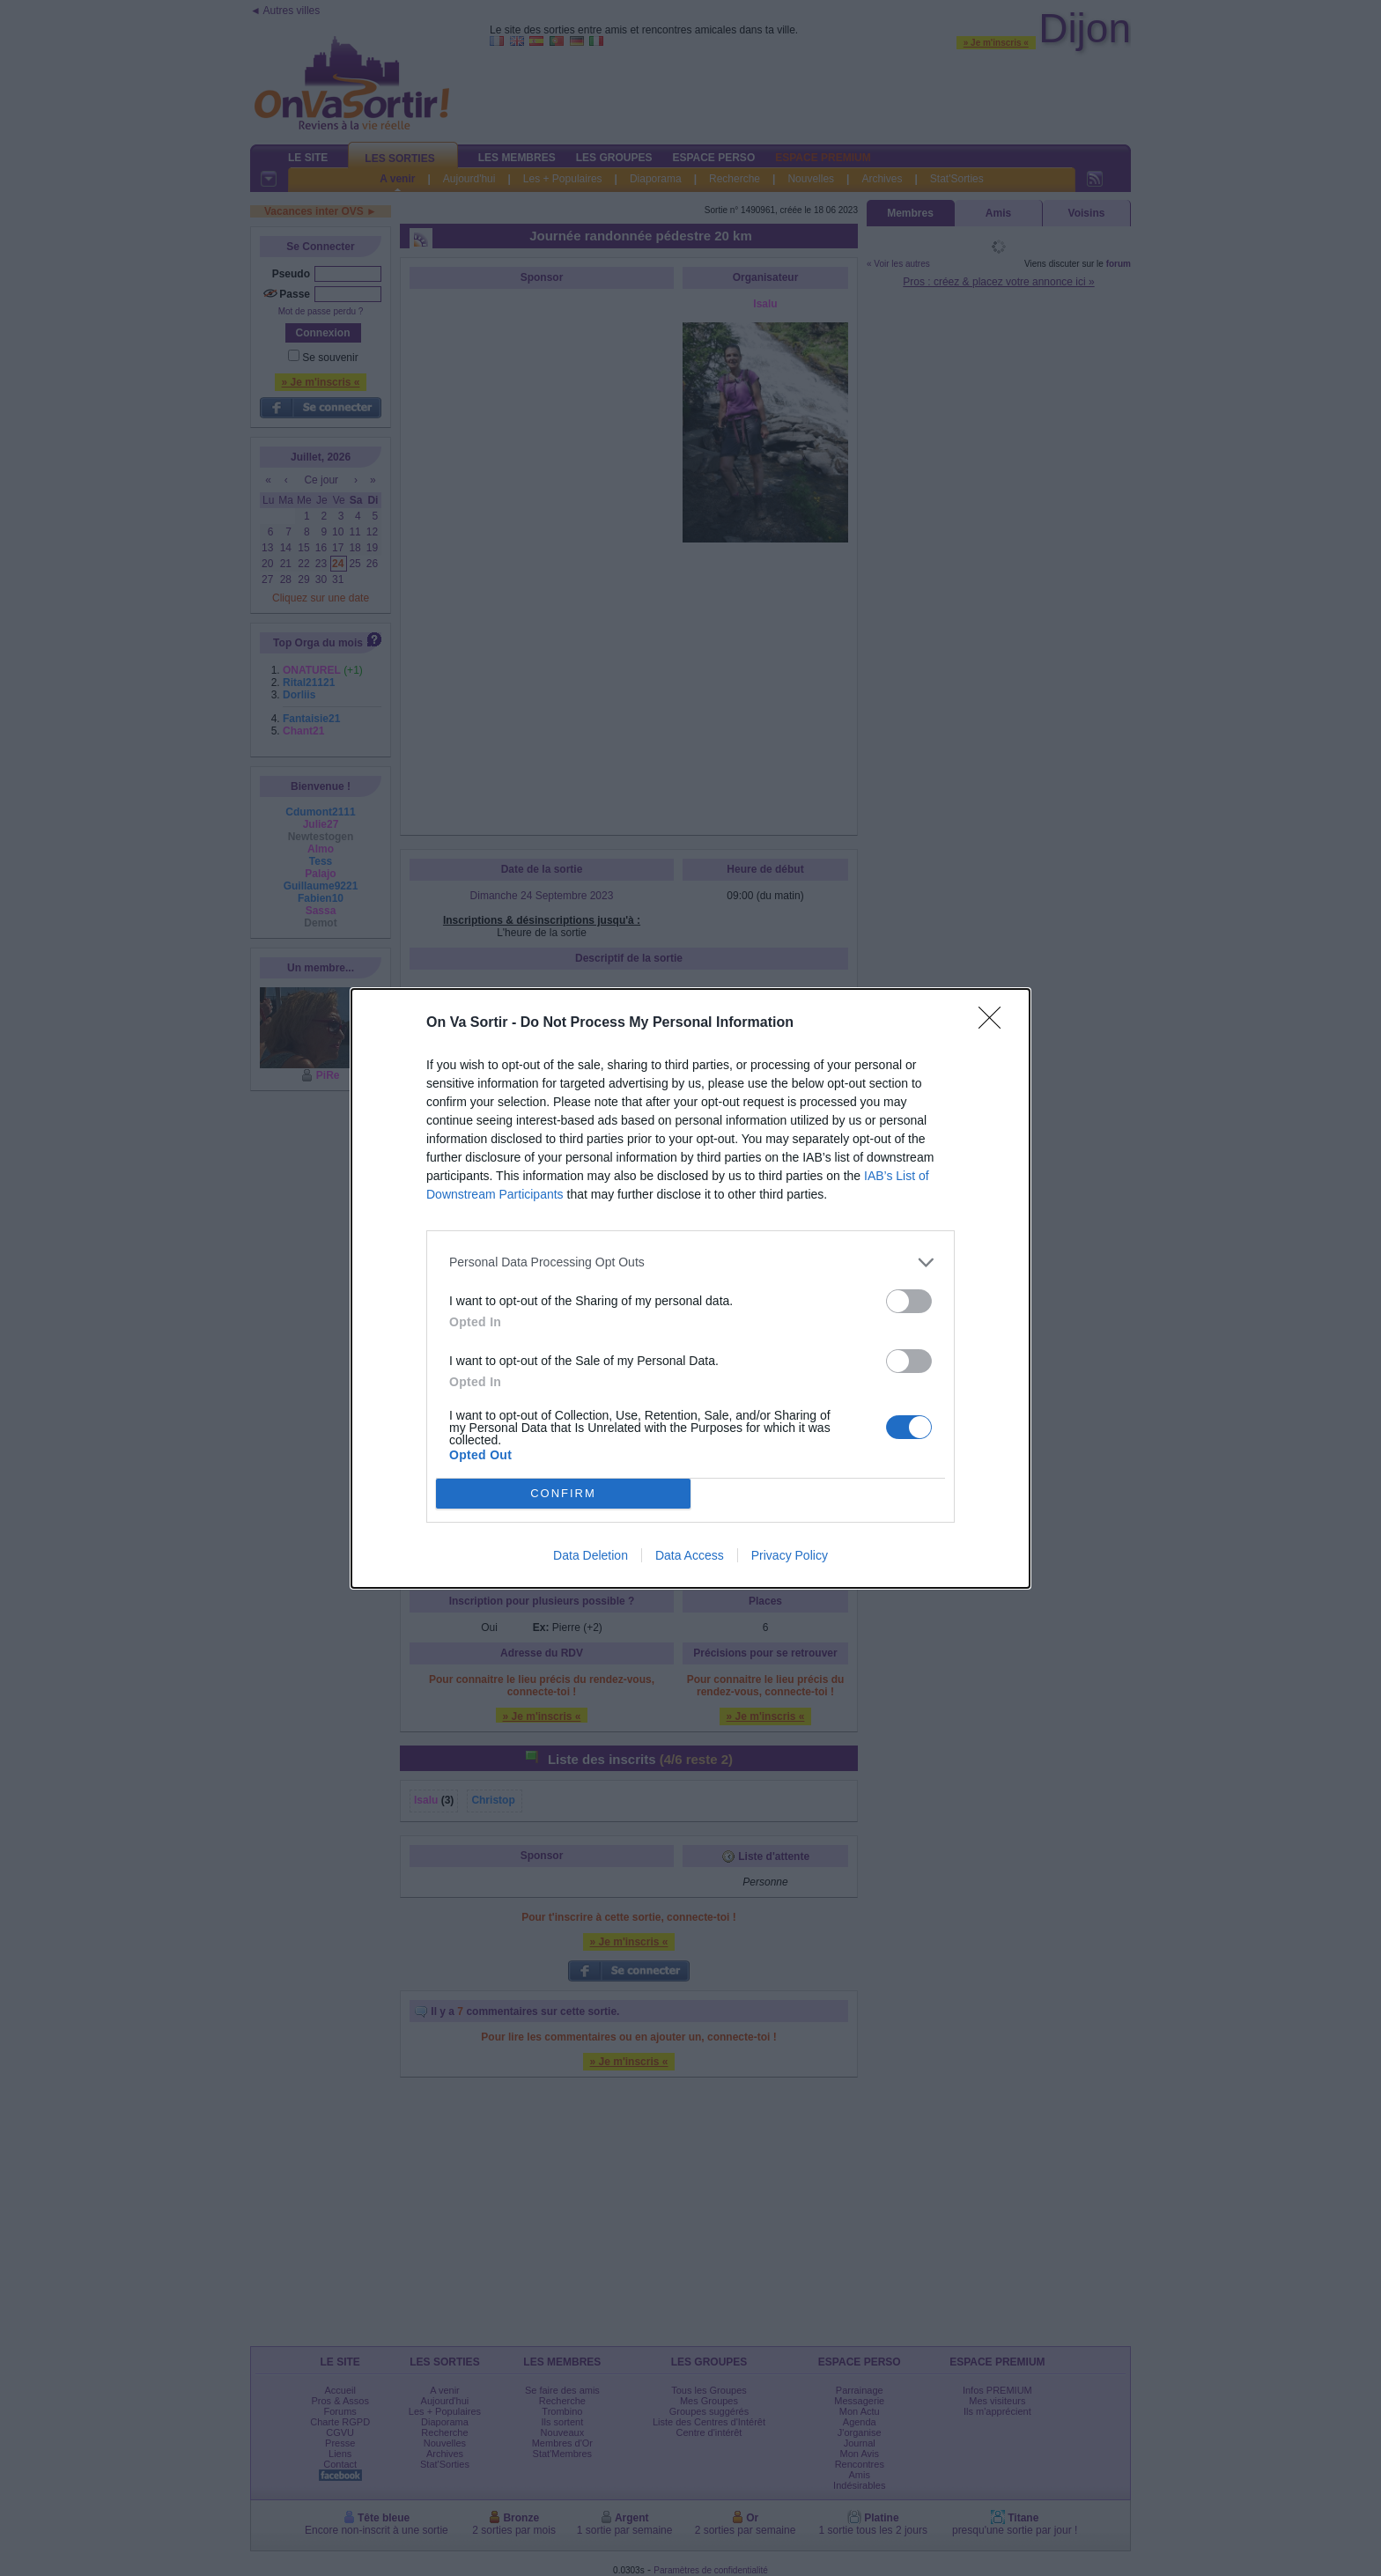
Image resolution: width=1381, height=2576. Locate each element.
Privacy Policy (789, 1555)
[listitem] (690, 1262)
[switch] (909, 1301)
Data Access (689, 1555)
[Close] (995, 1023)
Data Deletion (590, 1555)
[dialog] (690, 1288)
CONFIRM (563, 1493)
